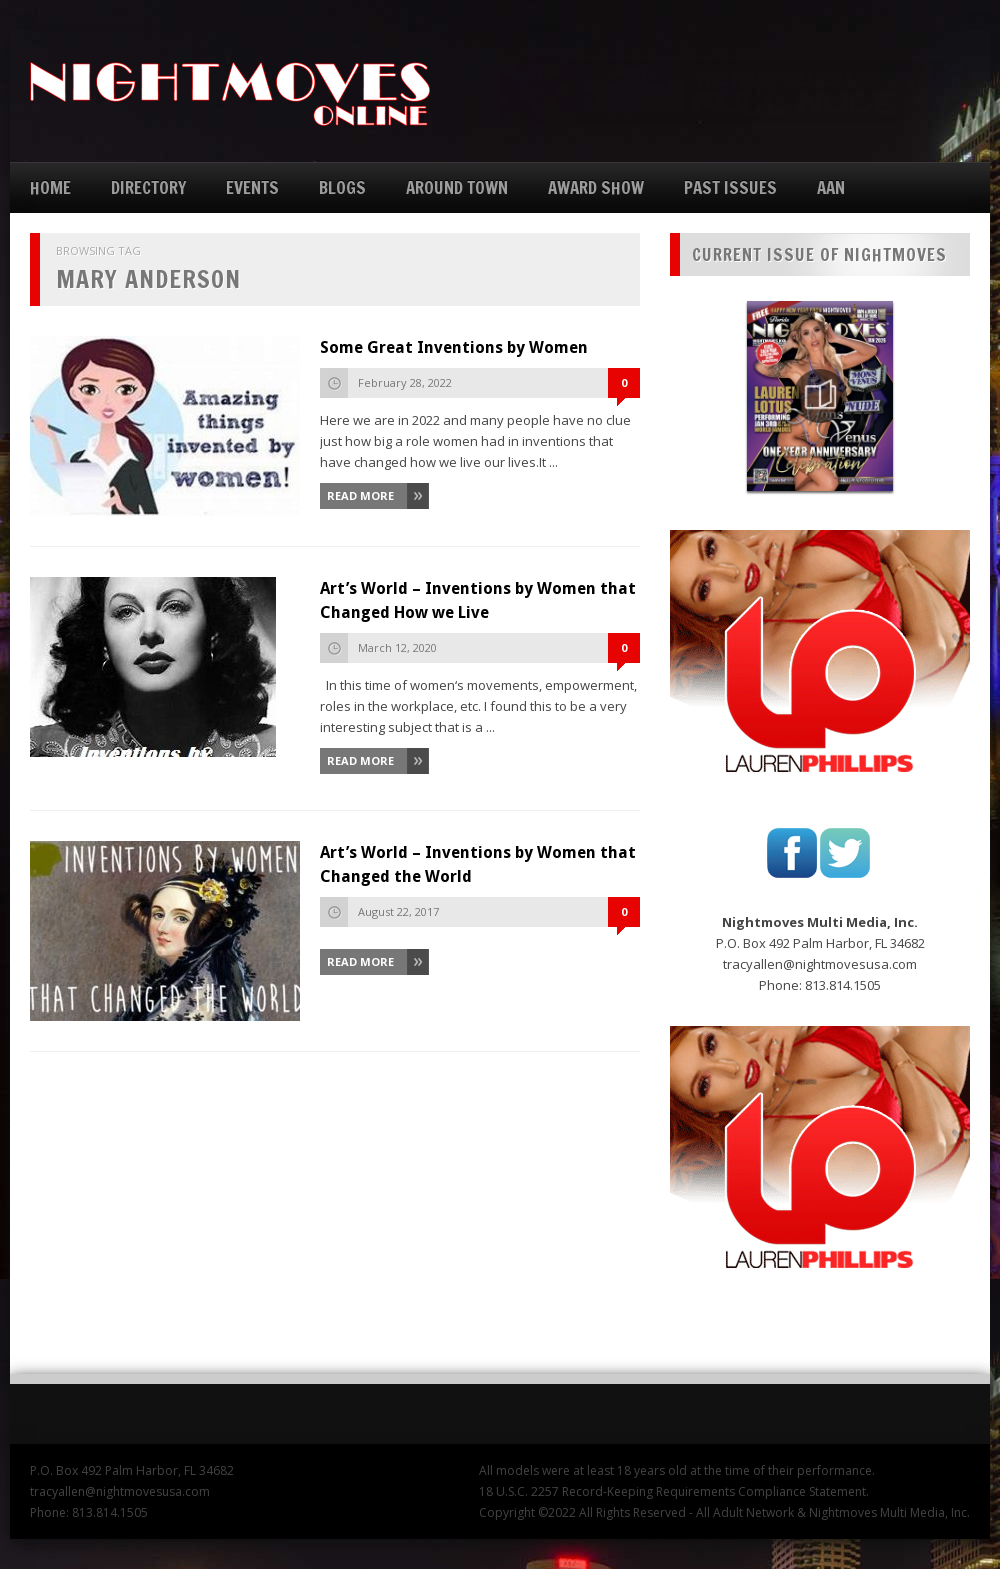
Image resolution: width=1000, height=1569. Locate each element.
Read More (360, 495)
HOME (50, 187)
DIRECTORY (148, 187)
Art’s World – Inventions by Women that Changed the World (478, 864)
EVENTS (252, 187)
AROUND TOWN (457, 187)
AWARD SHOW (596, 187)
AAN (831, 187)
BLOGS (342, 187)
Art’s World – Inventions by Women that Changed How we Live (478, 600)
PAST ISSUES (730, 187)
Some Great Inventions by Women (454, 347)
